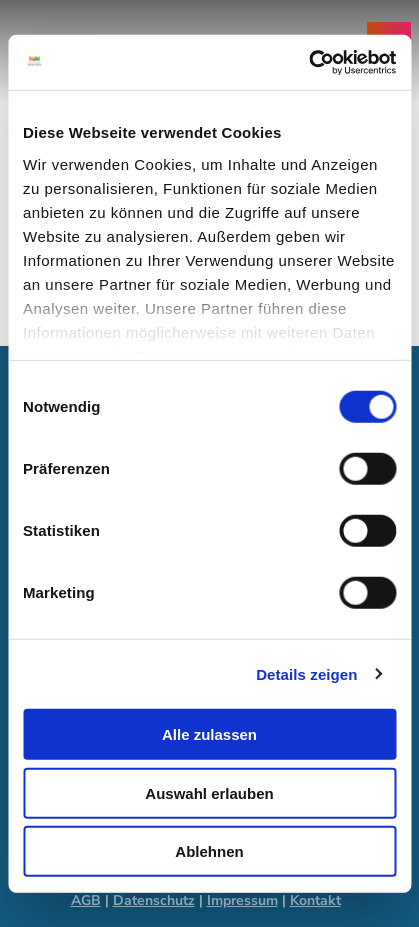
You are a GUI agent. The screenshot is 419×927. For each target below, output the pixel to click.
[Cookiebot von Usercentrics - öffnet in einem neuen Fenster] (308, 62)
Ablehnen (209, 851)
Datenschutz (154, 900)
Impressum (242, 900)
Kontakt (315, 900)
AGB (86, 900)
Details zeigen (306, 673)
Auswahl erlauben (209, 792)
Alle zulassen (209, 734)
